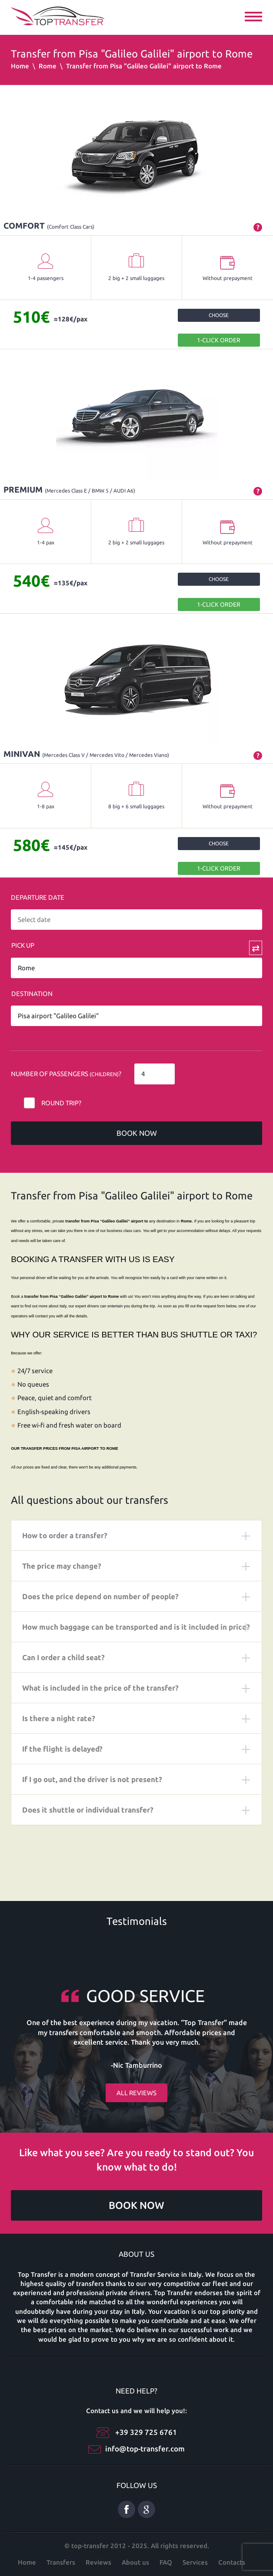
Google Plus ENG (146, 2509)
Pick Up (22, 945)
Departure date (37, 897)
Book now (137, 1133)
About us (135, 2562)
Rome (48, 66)
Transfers (61, 2562)
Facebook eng (126, 2509)
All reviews (136, 2093)
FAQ (166, 2562)
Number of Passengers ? (66, 1073)
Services (195, 2562)
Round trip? (61, 1103)
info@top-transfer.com (145, 2448)
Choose (219, 315)
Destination (32, 993)
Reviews (98, 2562)
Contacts (231, 2562)
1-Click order (218, 340)
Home (20, 66)
